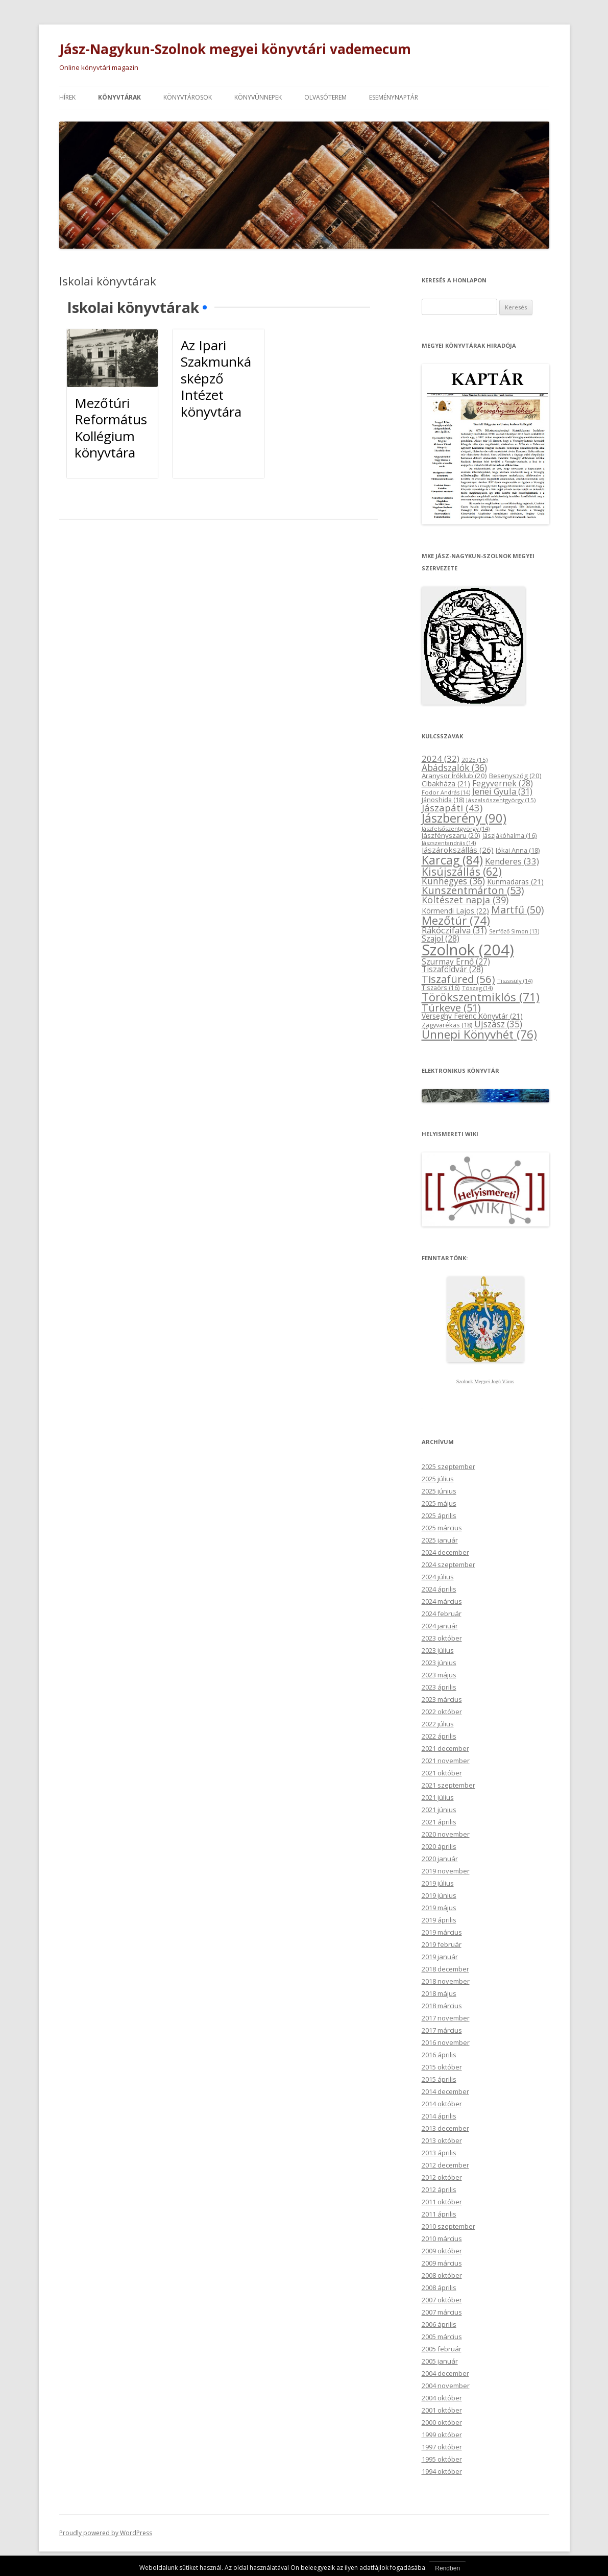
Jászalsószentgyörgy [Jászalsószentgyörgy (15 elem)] (501, 800)
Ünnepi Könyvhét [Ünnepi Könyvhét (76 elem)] (479, 1034)
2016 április (439, 2054)
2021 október (442, 1772)
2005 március (442, 2336)
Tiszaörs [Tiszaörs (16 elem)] (441, 987)
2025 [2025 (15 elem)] (474, 759)
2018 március (442, 2005)
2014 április (439, 2116)
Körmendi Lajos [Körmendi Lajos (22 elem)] (455, 911)
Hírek (67, 97)
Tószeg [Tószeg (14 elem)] (477, 988)
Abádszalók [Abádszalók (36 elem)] (454, 767)
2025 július (438, 1478)
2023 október (442, 1638)
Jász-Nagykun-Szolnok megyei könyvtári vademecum (235, 49)
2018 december (445, 1968)
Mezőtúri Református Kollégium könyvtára (111, 428)
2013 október (442, 2140)
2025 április (439, 1515)
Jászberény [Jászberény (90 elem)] (464, 818)
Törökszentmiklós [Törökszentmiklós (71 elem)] (481, 996)
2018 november (446, 1981)
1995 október (442, 2459)
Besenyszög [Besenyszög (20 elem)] (515, 775)
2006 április (439, 2324)
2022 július (438, 1723)
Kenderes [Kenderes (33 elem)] (512, 861)
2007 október (442, 2299)
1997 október (442, 2446)
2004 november (446, 2385)
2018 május (439, 1993)
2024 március (442, 1601)
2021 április (439, 1821)
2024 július (438, 1576)
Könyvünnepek (258, 97)
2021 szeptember (448, 1785)
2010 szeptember (448, 2226)
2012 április (439, 2189)
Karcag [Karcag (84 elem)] (452, 860)
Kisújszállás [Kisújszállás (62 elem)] (462, 871)
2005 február (441, 2348)
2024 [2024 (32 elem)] (440, 758)
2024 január (440, 1625)
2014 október (442, 2103)
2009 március (442, 2263)
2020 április (439, 1846)
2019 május (439, 1907)
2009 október (442, 2250)
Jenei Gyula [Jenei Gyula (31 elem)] (502, 791)
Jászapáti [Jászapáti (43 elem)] (452, 807)
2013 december (445, 2128)
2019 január (440, 1956)
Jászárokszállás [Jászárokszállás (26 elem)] (458, 850)
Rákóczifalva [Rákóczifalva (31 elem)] (454, 930)
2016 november (446, 2042)
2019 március (442, 1932)
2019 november (446, 1870)
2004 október (442, 2397)
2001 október (442, 2410)
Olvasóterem (325, 97)
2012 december (445, 2165)
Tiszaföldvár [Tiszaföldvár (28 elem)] (452, 969)
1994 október (442, 2471)
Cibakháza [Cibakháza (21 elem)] (446, 783)
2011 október (442, 2201)
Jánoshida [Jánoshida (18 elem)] (443, 799)
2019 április (439, 1919)
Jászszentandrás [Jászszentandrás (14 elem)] (449, 843)
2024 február (441, 1613)
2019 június (439, 1895)
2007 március (442, 2312)
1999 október (442, 2434)
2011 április (439, 2214)
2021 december (445, 1748)
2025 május (439, 1503)
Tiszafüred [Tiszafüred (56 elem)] (458, 979)
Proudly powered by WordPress (105, 2533)
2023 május (439, 1674)
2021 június (439, 1809)
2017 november (446, 2018)
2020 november (446, 1834)
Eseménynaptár (393, 97)
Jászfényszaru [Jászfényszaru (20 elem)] (451, 835)
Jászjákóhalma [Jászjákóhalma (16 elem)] (509, 835)
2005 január (440, 2361)
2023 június (439, 1662)
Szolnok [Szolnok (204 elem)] (468, 950)
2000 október (442, 2422)
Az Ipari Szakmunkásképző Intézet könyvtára (216, 378)
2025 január (440, 1540)
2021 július (438, 1797)
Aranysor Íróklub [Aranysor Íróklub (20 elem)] (454, 775)
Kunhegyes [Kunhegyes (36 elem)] (453, 881)
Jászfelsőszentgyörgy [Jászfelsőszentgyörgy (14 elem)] (456, 828)
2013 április (439, 2152)
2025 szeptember (448, 1466)
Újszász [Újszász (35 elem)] (498, 1024)
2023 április (439, 1687)
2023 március (442, 1699)
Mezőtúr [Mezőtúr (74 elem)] (456, 920)
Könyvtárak (119, 97)
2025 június (439, 1491)
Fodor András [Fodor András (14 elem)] (446, 792)
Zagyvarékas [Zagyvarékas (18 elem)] (447, 1024)
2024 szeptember (448, 1564)
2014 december (445, 2091)
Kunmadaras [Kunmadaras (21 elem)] (515, 881)
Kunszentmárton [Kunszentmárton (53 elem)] (473, 890)
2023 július (438, 1650)
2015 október (442, 2067)
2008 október (442, 2275)
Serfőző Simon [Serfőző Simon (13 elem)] (514, 931)
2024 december (445, 1552)
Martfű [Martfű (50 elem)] (517, 910)
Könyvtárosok (187, 97)
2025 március (442, 1527)
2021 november (446, 1760)
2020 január (440, 1858)
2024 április (439, 1589)
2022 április (439, 1736)
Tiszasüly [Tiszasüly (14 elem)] (514, 980)
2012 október (442, 2177)
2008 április (439, 2287)
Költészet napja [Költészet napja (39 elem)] (465, 900)
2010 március (442, 2238)
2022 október (442, 1711)
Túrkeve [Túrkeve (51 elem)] (451, 1008)
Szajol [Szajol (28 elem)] (440, 938)
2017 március (442, 2030)
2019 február (441, 1944)
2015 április (439, 2079)
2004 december (445, 2373)
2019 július (438, 1883)
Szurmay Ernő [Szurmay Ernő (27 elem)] (456, 961)
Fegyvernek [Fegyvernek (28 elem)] (502, 783)
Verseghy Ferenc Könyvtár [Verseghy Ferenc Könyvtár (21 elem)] (472, 1016)
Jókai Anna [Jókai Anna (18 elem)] (518, 850)
